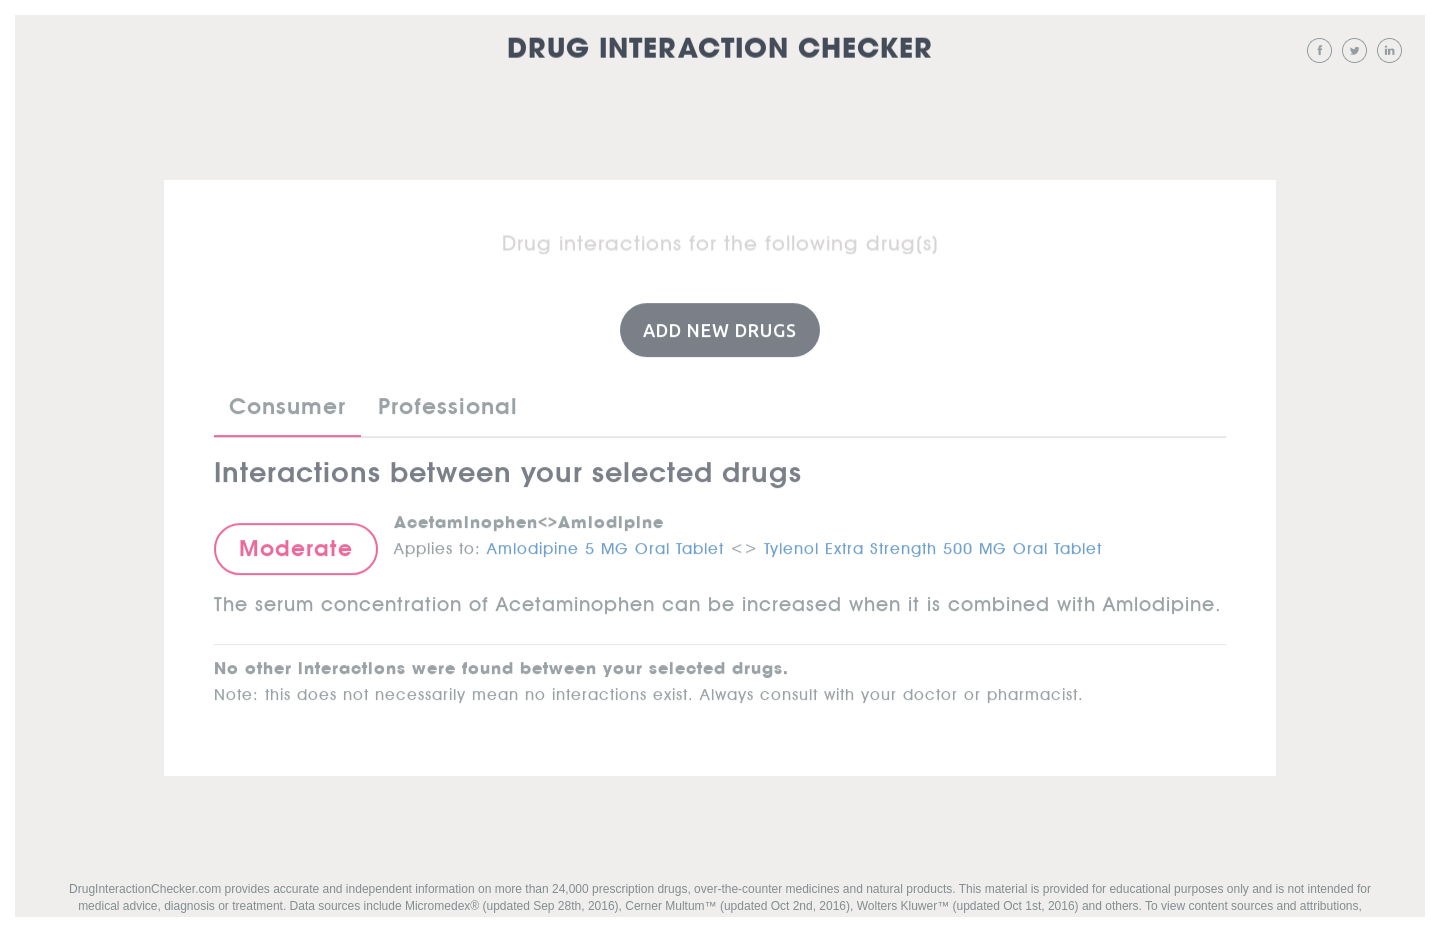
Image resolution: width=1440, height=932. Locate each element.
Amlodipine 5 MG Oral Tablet (605, 544)
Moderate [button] (296, 548)
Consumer (287, 406)
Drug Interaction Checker (720, 49)
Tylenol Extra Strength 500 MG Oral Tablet (933, 544)
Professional (448, 406)
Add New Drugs (720, 329)
